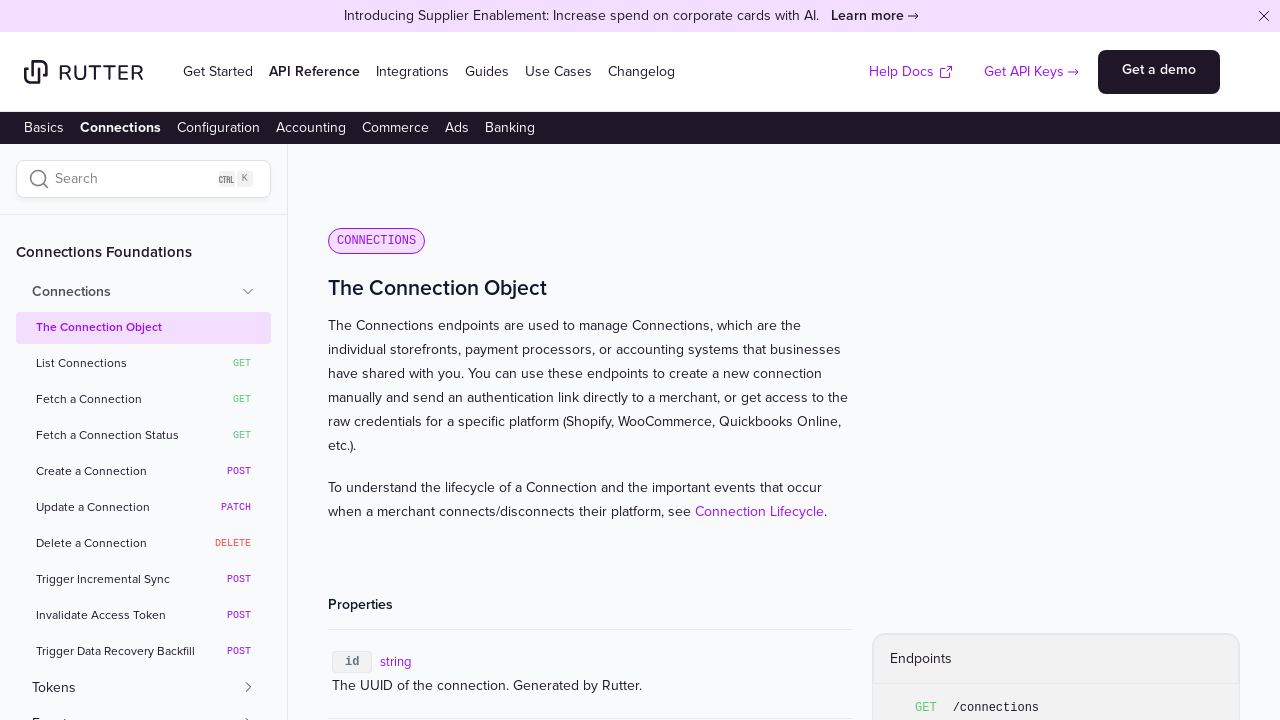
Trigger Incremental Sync (143, 580)
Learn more (867, 15)
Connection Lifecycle (759, 511)
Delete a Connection (143, 544)
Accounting (311, 127)
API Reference (314, 71)
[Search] (143, 179)
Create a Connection (143, 472)
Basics (44, 127)
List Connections (143, 364)
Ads (457, 127)
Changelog (641, 71)
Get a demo (1159, 69)
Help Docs (911, 71)
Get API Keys (1024, 71)
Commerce (395, 127)
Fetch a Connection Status (143, 436)
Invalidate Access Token (143, 616)
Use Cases (558, 71)
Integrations (412, 71)
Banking (510, 127)
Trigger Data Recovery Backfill (143, 652)
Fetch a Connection (143, 400)
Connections (120, 127)
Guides (487, 71)
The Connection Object (99, 327)
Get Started (218, 71)
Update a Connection (143, 508)
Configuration (218, 127)
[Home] (83, 72)
